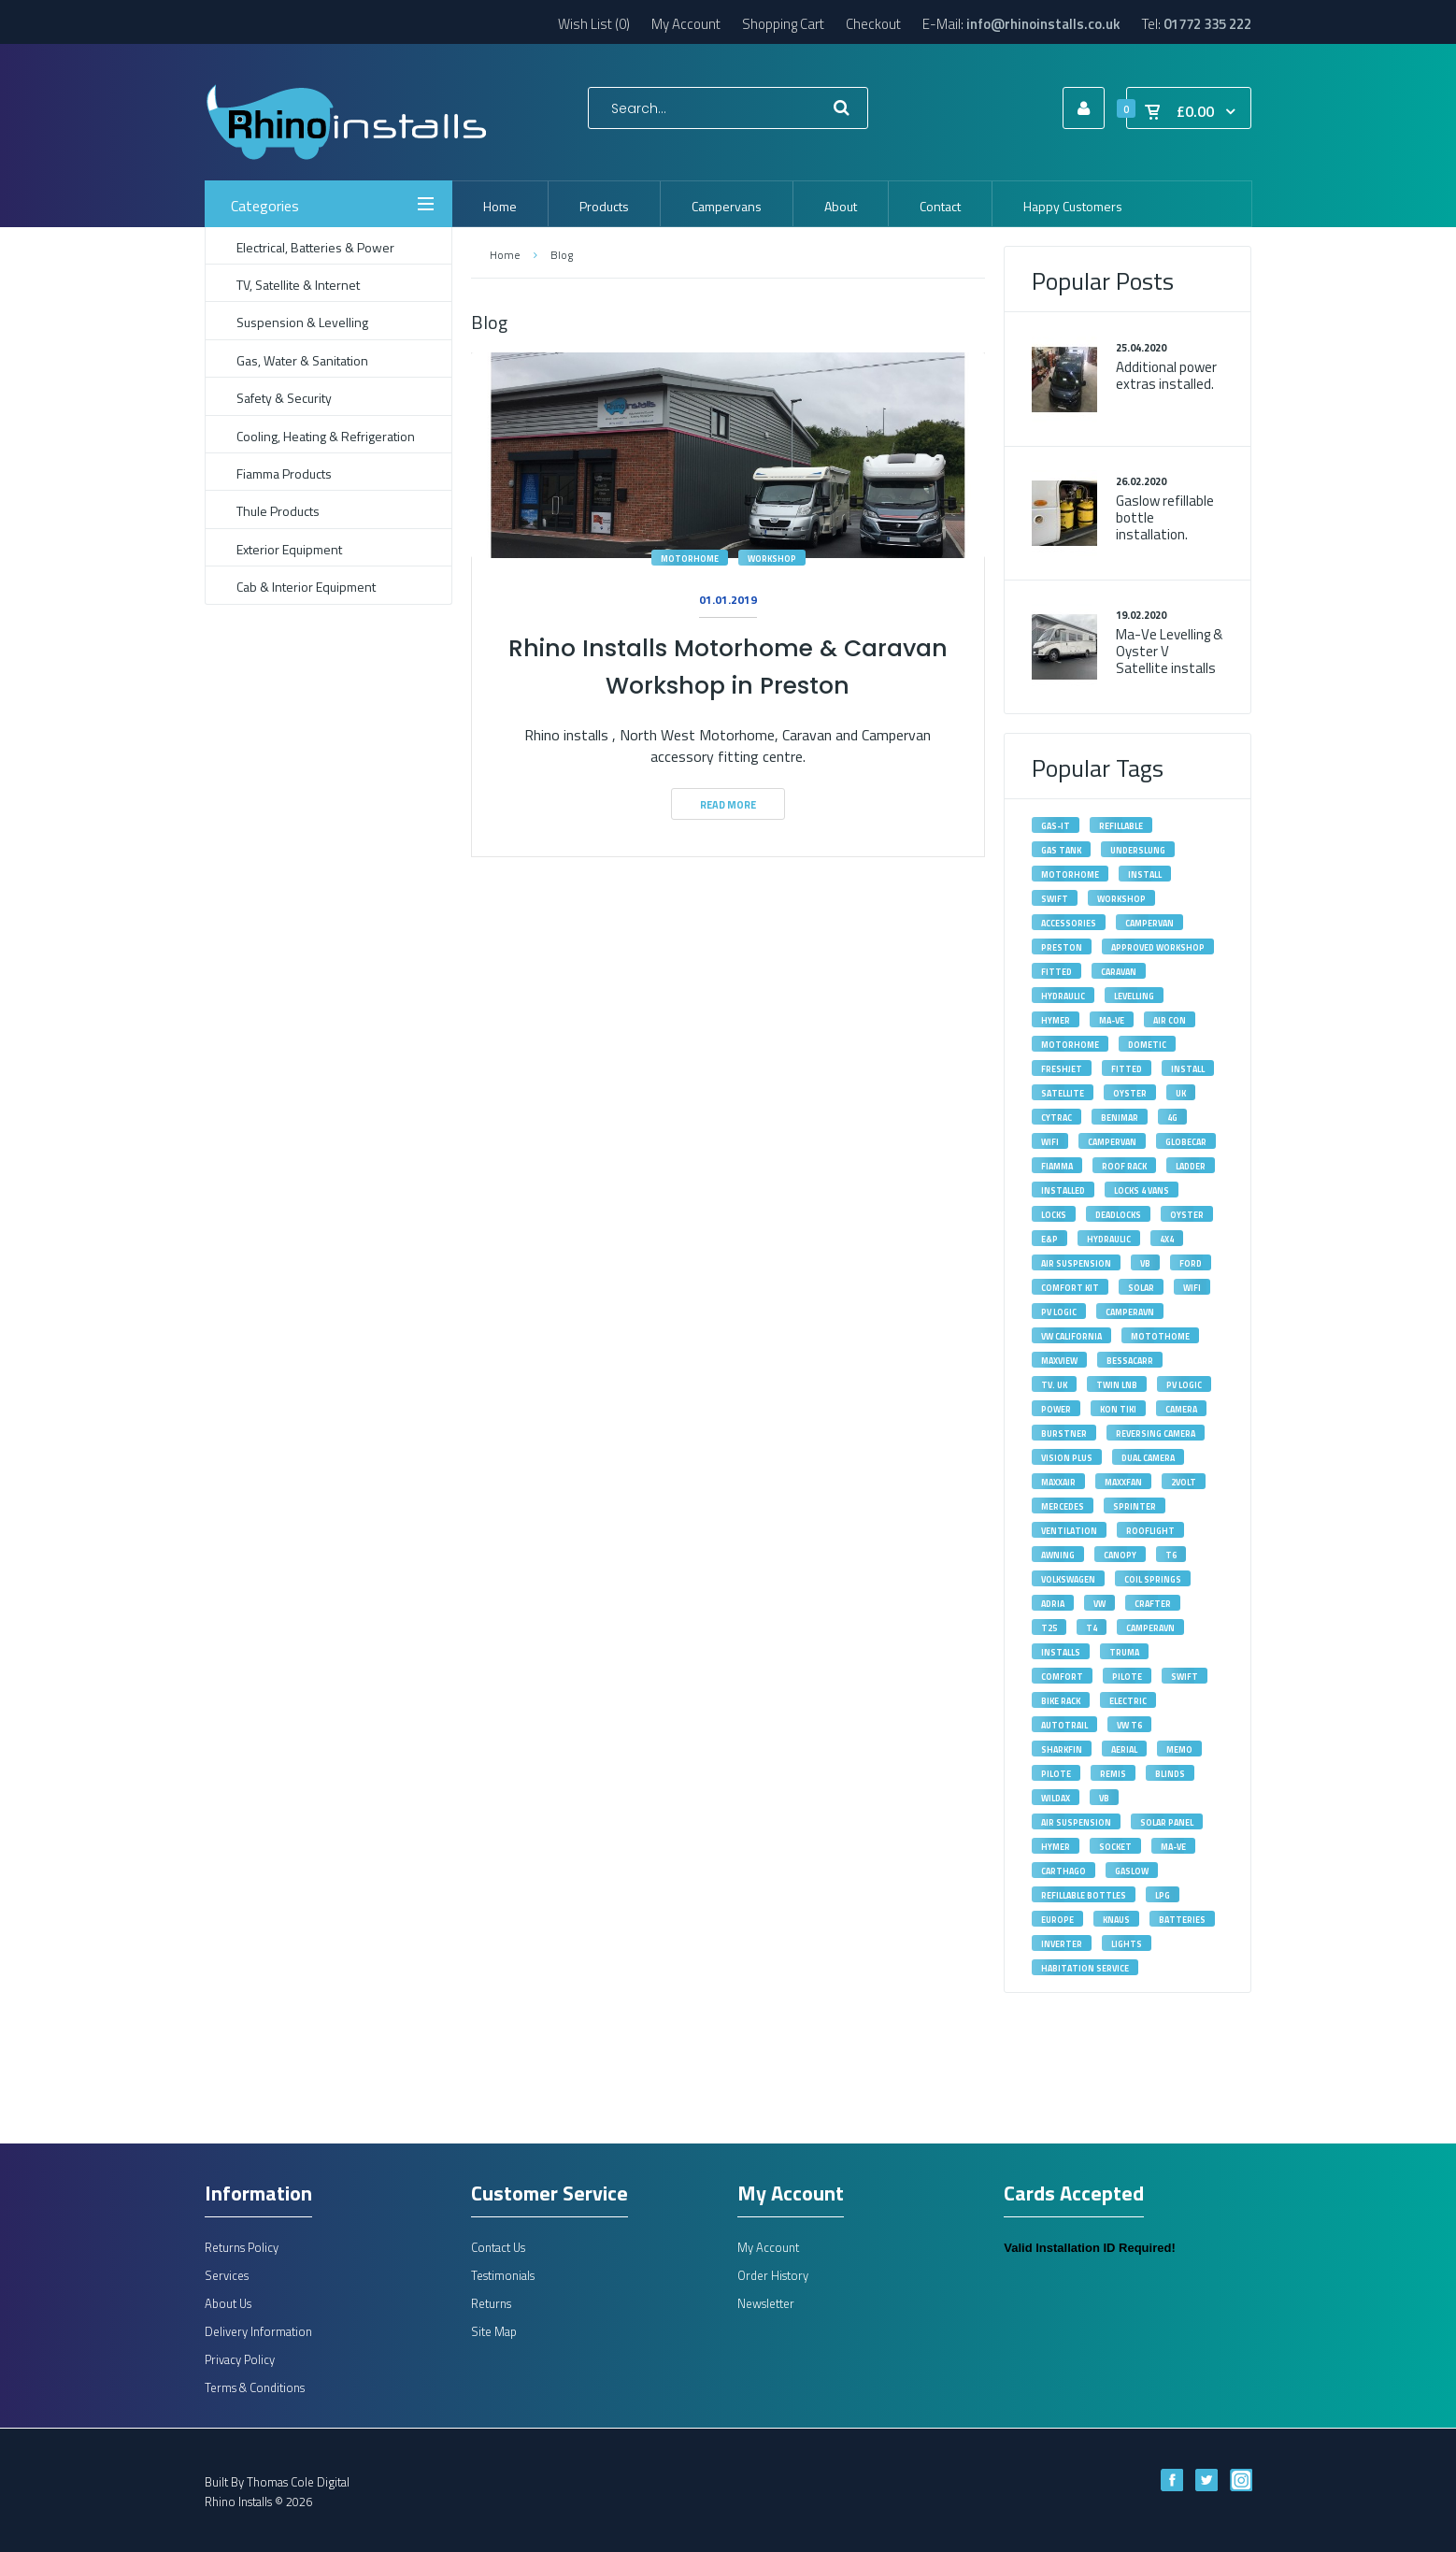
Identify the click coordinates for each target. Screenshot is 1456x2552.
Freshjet (1061, 1069)
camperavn (1130, 1312)
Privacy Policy (240, 2359)
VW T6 (1129, 1725)
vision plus (1066, 1458)
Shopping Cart (783, 24)
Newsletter (765, 2303)
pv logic (1184, 1385)
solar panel (1166, 1822)
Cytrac (1056, 1117)
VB (1145, 1263)
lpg (1162, 1895)
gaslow (1132, 1871)
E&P (1049, 1239)
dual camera (1148, 1458)
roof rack (1124, 1166)
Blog (561, 255)
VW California (1071, 1336)
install (1145, 874)
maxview (1059, 1361)
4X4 (1167, 1239)
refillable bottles (1083, 1895)
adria (1052, 1604)
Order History (772, 2275)
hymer (1055, 1847)
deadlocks (1118, 1215)
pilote (1056, 1774)
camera (1181, 1409)
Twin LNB (1116, 1385)
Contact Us (498, 2247)
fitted (1056, 972)
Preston (1061, 947)
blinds (1170, 1774)
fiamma (1057, 1166)
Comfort (1062, 1676)
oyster (1187, 1215)
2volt (1183, 1482)
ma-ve (1173, 1847)
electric (1128, 1701)
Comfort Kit (1070, 1288)
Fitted (1126, 1069)
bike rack (1060, 1701)
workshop (772, 558)
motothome (1160, 1336)
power (1056, 1409)
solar (1141, 1288)
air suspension (1076, 1822)
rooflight (1150, 1531)
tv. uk (1054, 1385)
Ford (1190, 1263)
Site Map (494, 2331)
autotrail (1064, 1725)
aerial (1124, 1749)
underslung (1137, 850)
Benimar (1119, 1117)
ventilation (1069, 1531)
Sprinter (1134, 1506)
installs (1060, 1652)
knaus (1116, 1920)
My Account (686, 24)
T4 (1091, 1628)
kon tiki (1118, 1409)
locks (1053, 1215)
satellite (1062, 1093)
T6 (1171, 1555)
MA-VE (1111, 1020)
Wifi (1050, 1142)
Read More (728, 804)
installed (1063, 1190)
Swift (1184, 1676)
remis (1113, 1774)
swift (1054, 899)
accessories (1068, 923)
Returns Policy (241, 2247)
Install (1188, 1069)
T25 (1049, 1628)
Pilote (1127, 1676)
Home (505, 255)
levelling (1134, 996)
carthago (1063, 1871)
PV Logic (1059, 1312)
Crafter (1153, 1604)
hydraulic (1109, 1239)
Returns (491, 2303)
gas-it (1055, 826)
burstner (1064, 1433)
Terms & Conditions (255, 2387)
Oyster (1130, 1093)
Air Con (1169, 1020)
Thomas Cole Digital (298, 2482)
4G (1172, 1117)
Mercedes (1062, 1506)
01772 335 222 (1207, 24)
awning (1058, 1555)
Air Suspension (1076, 1263)
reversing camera (1155, 1433)
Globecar (1185, 1142)
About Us (228, 2303)
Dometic (1147, 1045)
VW (1099, 1604)
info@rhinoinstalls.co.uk (1043, 24)
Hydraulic (1063, 996)
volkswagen (1068, 1579)
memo (1179, 1749)
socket (1115, 1847)
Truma (1124, 1652)
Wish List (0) (594, 24)
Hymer (1055, 1020)
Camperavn (1150, 1628)
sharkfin (1061, 1749)
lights (1126, 1944)
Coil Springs (1152, 1579)
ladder (1191, 1166)
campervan (1149, 923)
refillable (1121, 826)
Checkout (873, 24)
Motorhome (1070, 1045)
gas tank (1061, 850)
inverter (1061, 1944)
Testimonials (503, 2275)
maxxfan (1123, 1482)
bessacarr (1129, 1361)
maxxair (1058, 1482)
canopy (1120, 1555)
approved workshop (1158, 947)
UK (1181, 1093)
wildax (1055, 1798)
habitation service (1085, 1968)
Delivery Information (258, 2331)
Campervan (1112, 1142)
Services (227, 2275)
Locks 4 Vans (1141, 1190)
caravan (1118, 972)
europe (1057, 1920)
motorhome (690, 558)
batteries (1182, 1920)
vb (1104, 1798)
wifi (1192, 1288)
